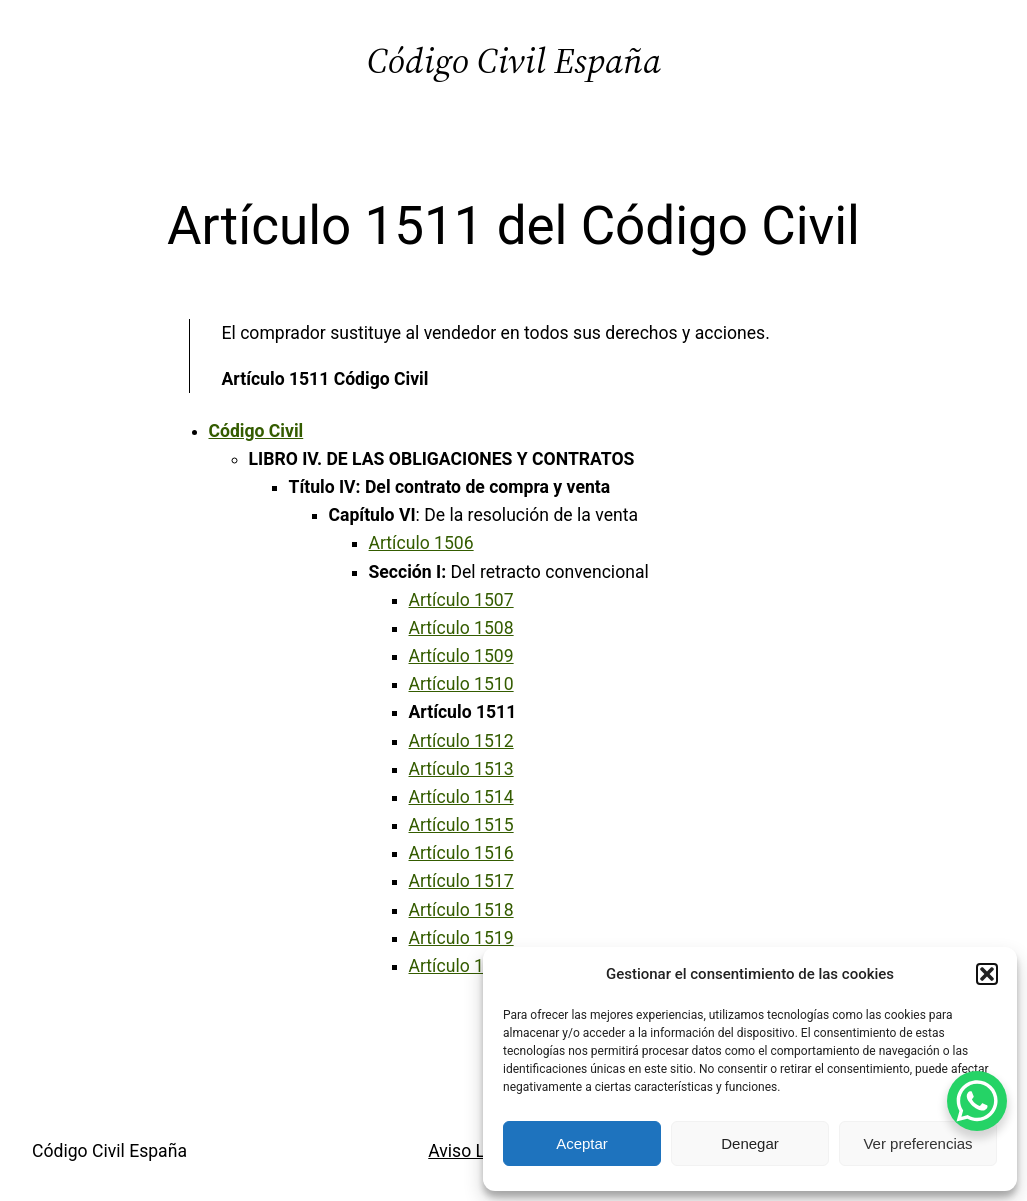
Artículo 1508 (461, 628)
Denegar (750, 1143)
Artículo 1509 (461, 656)
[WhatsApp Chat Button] (977, 1101)
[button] (987, 974)
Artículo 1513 (461, 769)
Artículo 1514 (461, 797)
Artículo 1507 (461, 600)
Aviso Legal (473, 1151)
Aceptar (582, 1143)
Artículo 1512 (461, 741)
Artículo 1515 (461, 825)
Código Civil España (514, 60)
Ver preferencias (917, 1143)
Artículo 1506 (421, 543)
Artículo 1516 (461, 853)
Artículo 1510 (461, 684)
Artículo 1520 (461, 966)
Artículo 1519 (461, 938)
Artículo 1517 (461, 881)
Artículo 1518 (461, 910)
